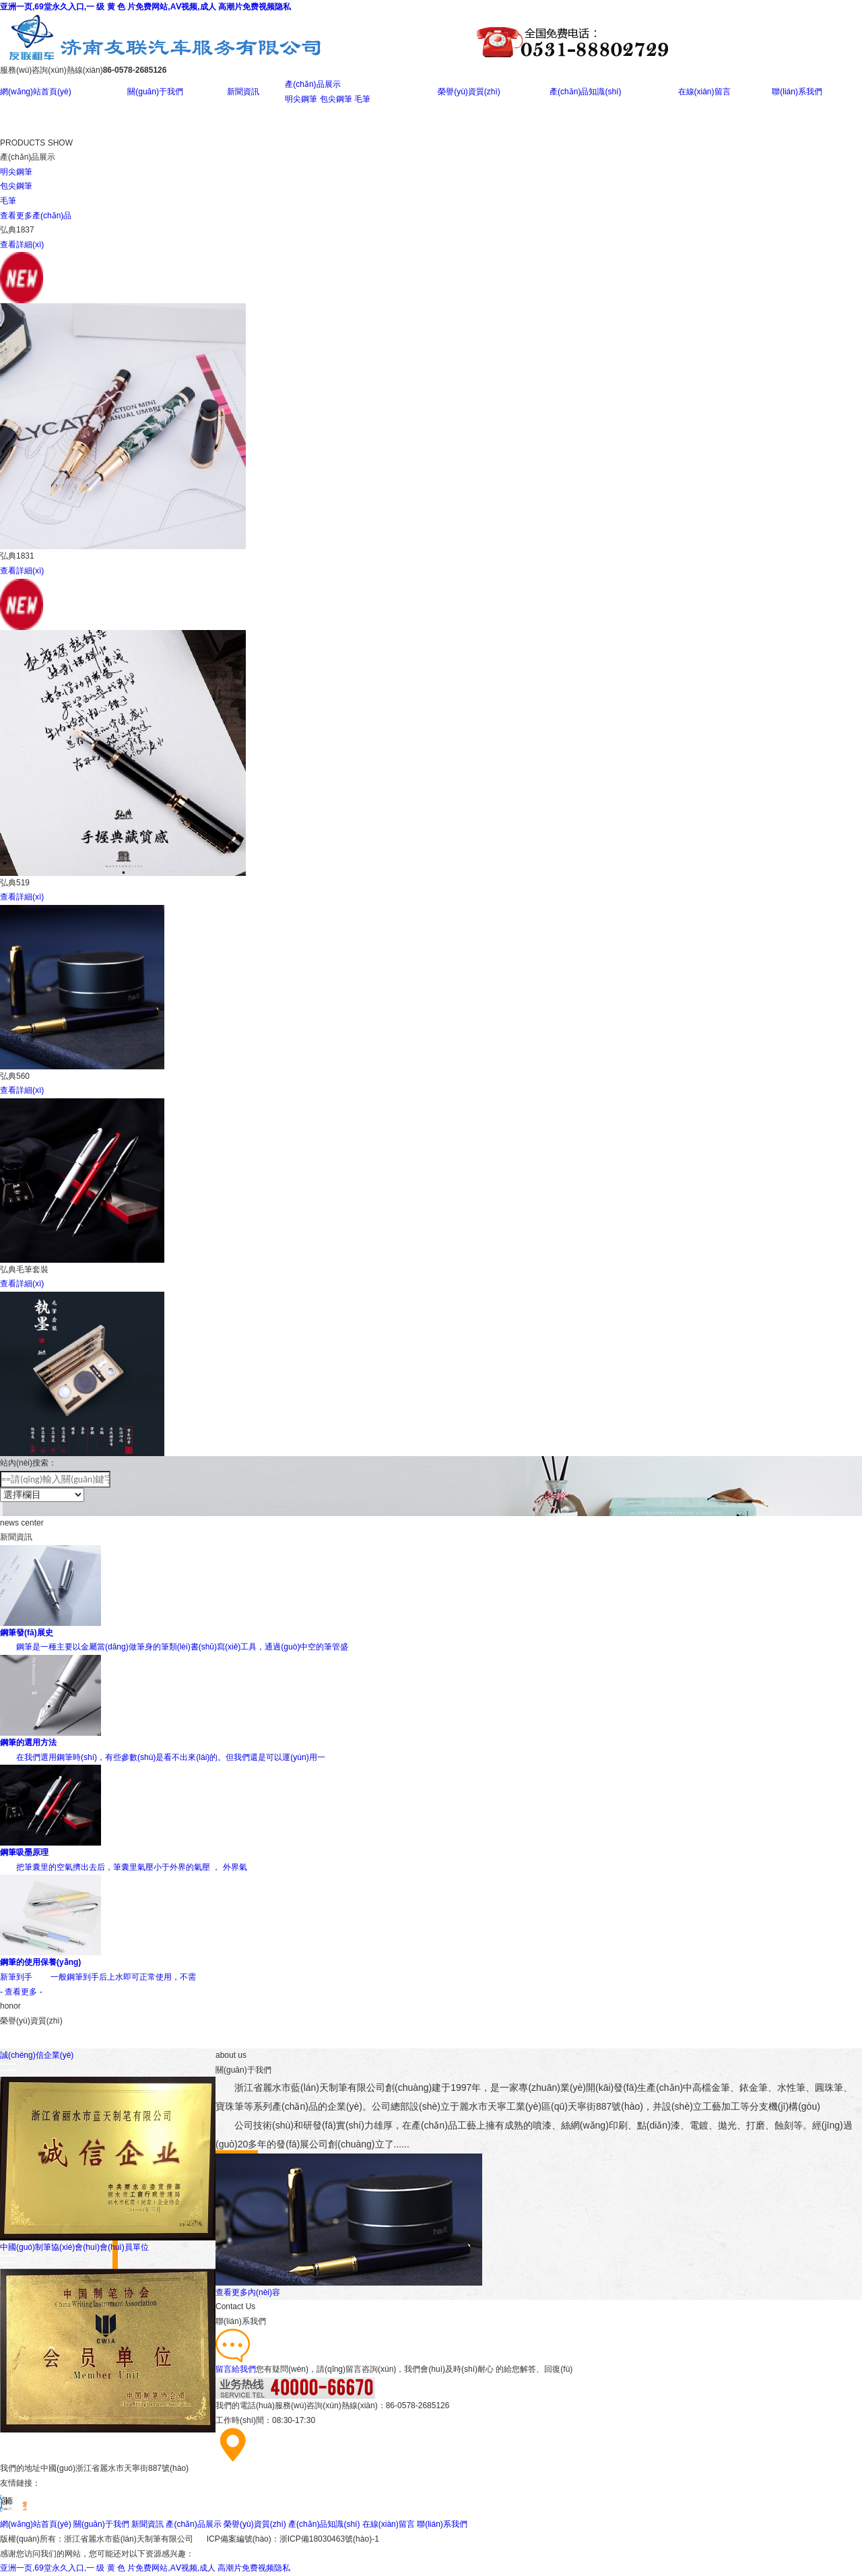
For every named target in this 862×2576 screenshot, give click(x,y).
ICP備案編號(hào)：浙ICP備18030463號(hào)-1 (293, 2539)
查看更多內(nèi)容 (248, 2292)
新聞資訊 (243, 91)
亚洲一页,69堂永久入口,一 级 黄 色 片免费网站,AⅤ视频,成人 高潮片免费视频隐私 (145, 6)
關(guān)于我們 (155, 91)
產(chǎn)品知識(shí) (585, 91)
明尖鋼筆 (301, 99)
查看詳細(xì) (22, 244)
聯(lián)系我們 (797, 91)
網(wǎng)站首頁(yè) (35, 91)
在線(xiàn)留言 (704, 91)
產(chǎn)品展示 (312, 84)
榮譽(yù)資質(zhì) (469, 91)
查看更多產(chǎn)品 (35, 215)
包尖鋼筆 (336, 99)
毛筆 (362, 99)
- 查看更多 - (21, 1992)
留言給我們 (236, 2369)
